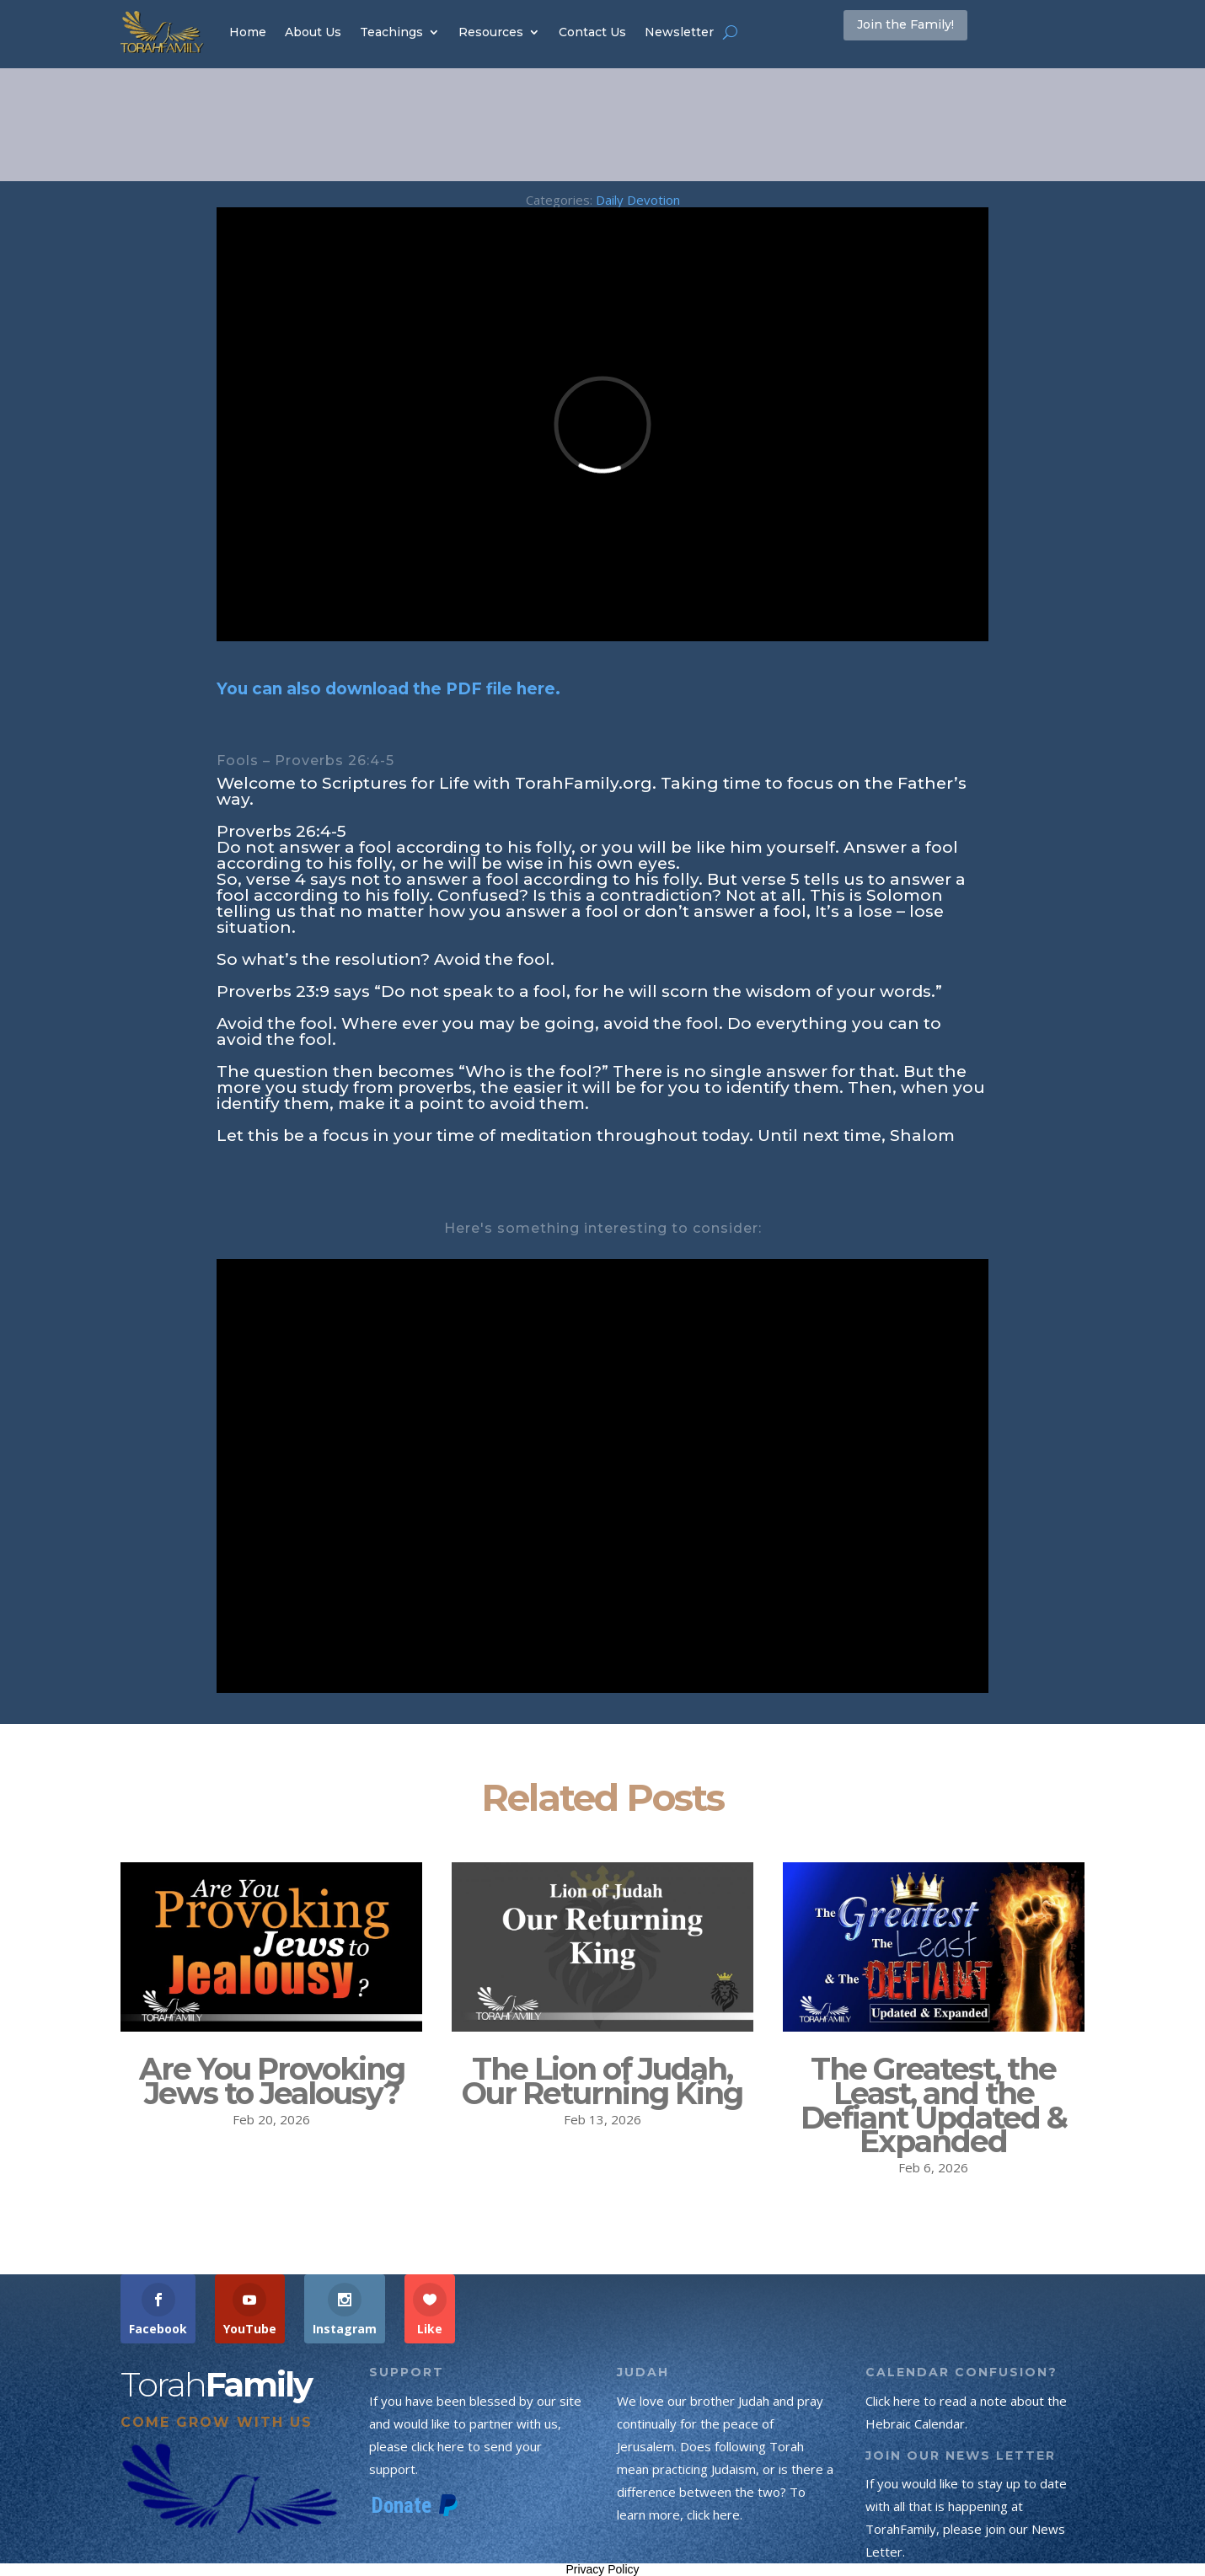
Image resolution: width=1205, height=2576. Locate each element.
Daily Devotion (638, 199)
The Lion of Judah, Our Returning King (602, 2081)
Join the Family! (930, 31)
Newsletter (679, 32)
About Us (313, 32)
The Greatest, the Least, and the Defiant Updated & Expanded (934, 2105)
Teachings (391, 32)
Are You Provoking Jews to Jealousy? (271, 2081)
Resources (490, 32)
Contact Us (592, 32)
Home (247, 32)
